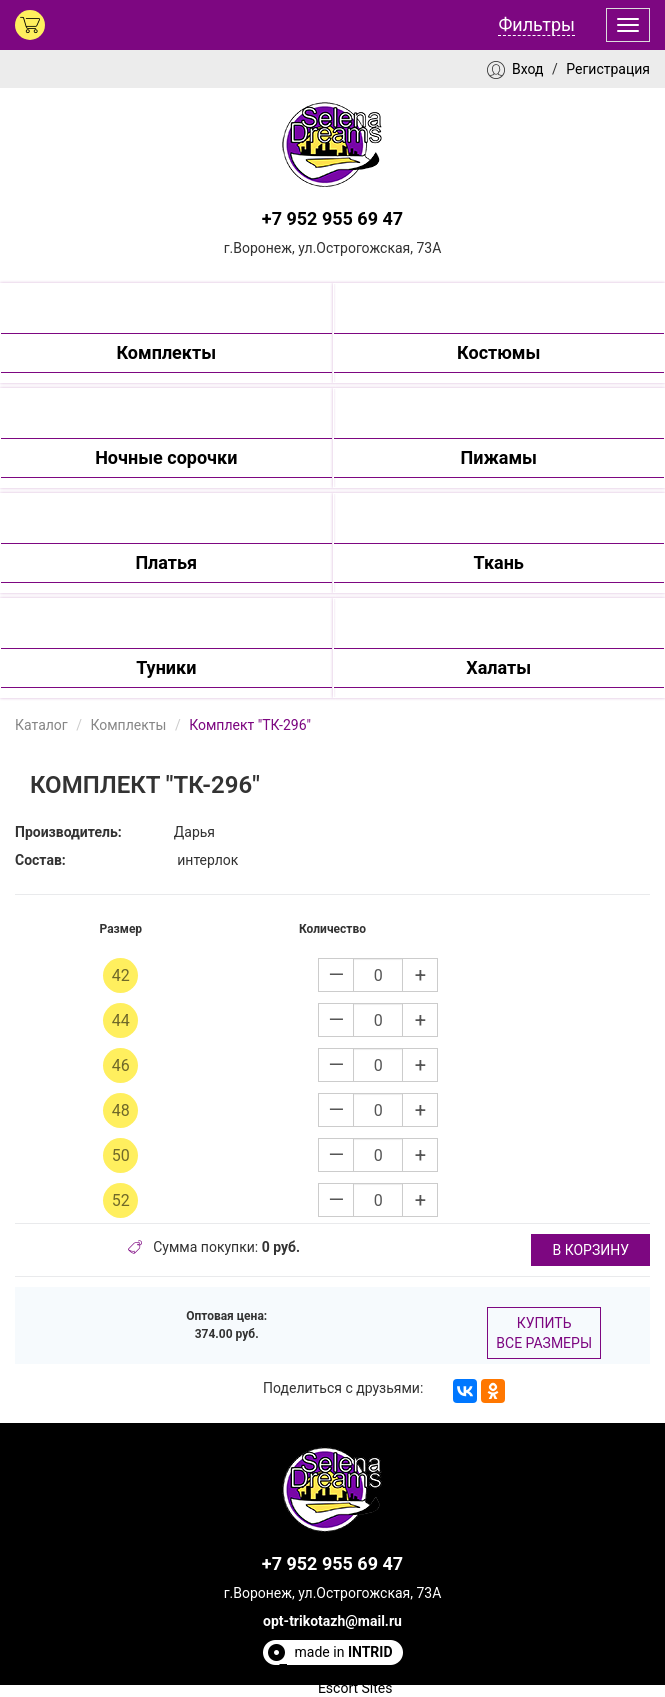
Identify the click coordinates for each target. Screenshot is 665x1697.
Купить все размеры (544, 1333)
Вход (527, 69)
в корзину (590, 1250)
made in (344, 1652)
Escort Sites (355, 1688)
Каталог (41, 725)
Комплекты (128, 725)
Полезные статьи (335, 1670)
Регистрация (608, 69)
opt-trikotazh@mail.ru (332, 1621)
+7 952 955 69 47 (332, 218)
